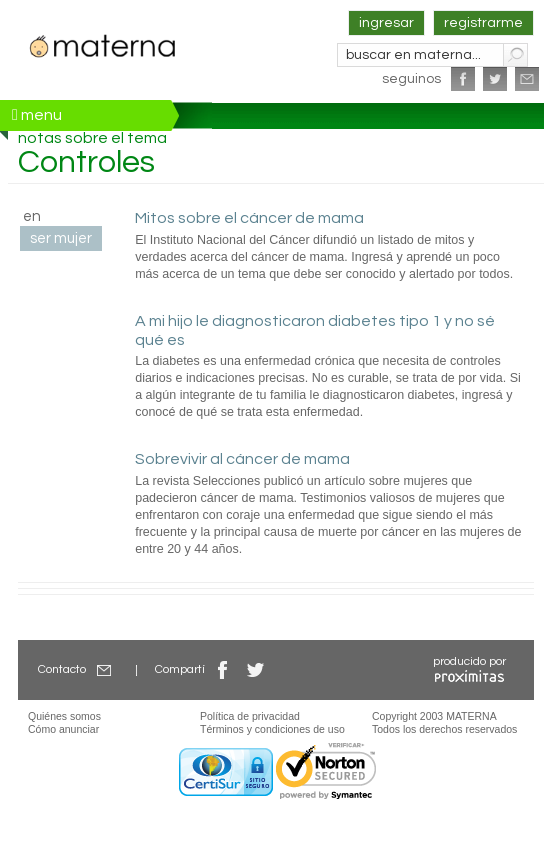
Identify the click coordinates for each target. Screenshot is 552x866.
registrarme (483, 23)
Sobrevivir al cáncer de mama (242, 459)
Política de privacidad (250, 716)
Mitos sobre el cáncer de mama (249, 218)
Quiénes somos (64, 716)
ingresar (386, 23)
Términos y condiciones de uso (272, 729)
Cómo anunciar (63, 729)
